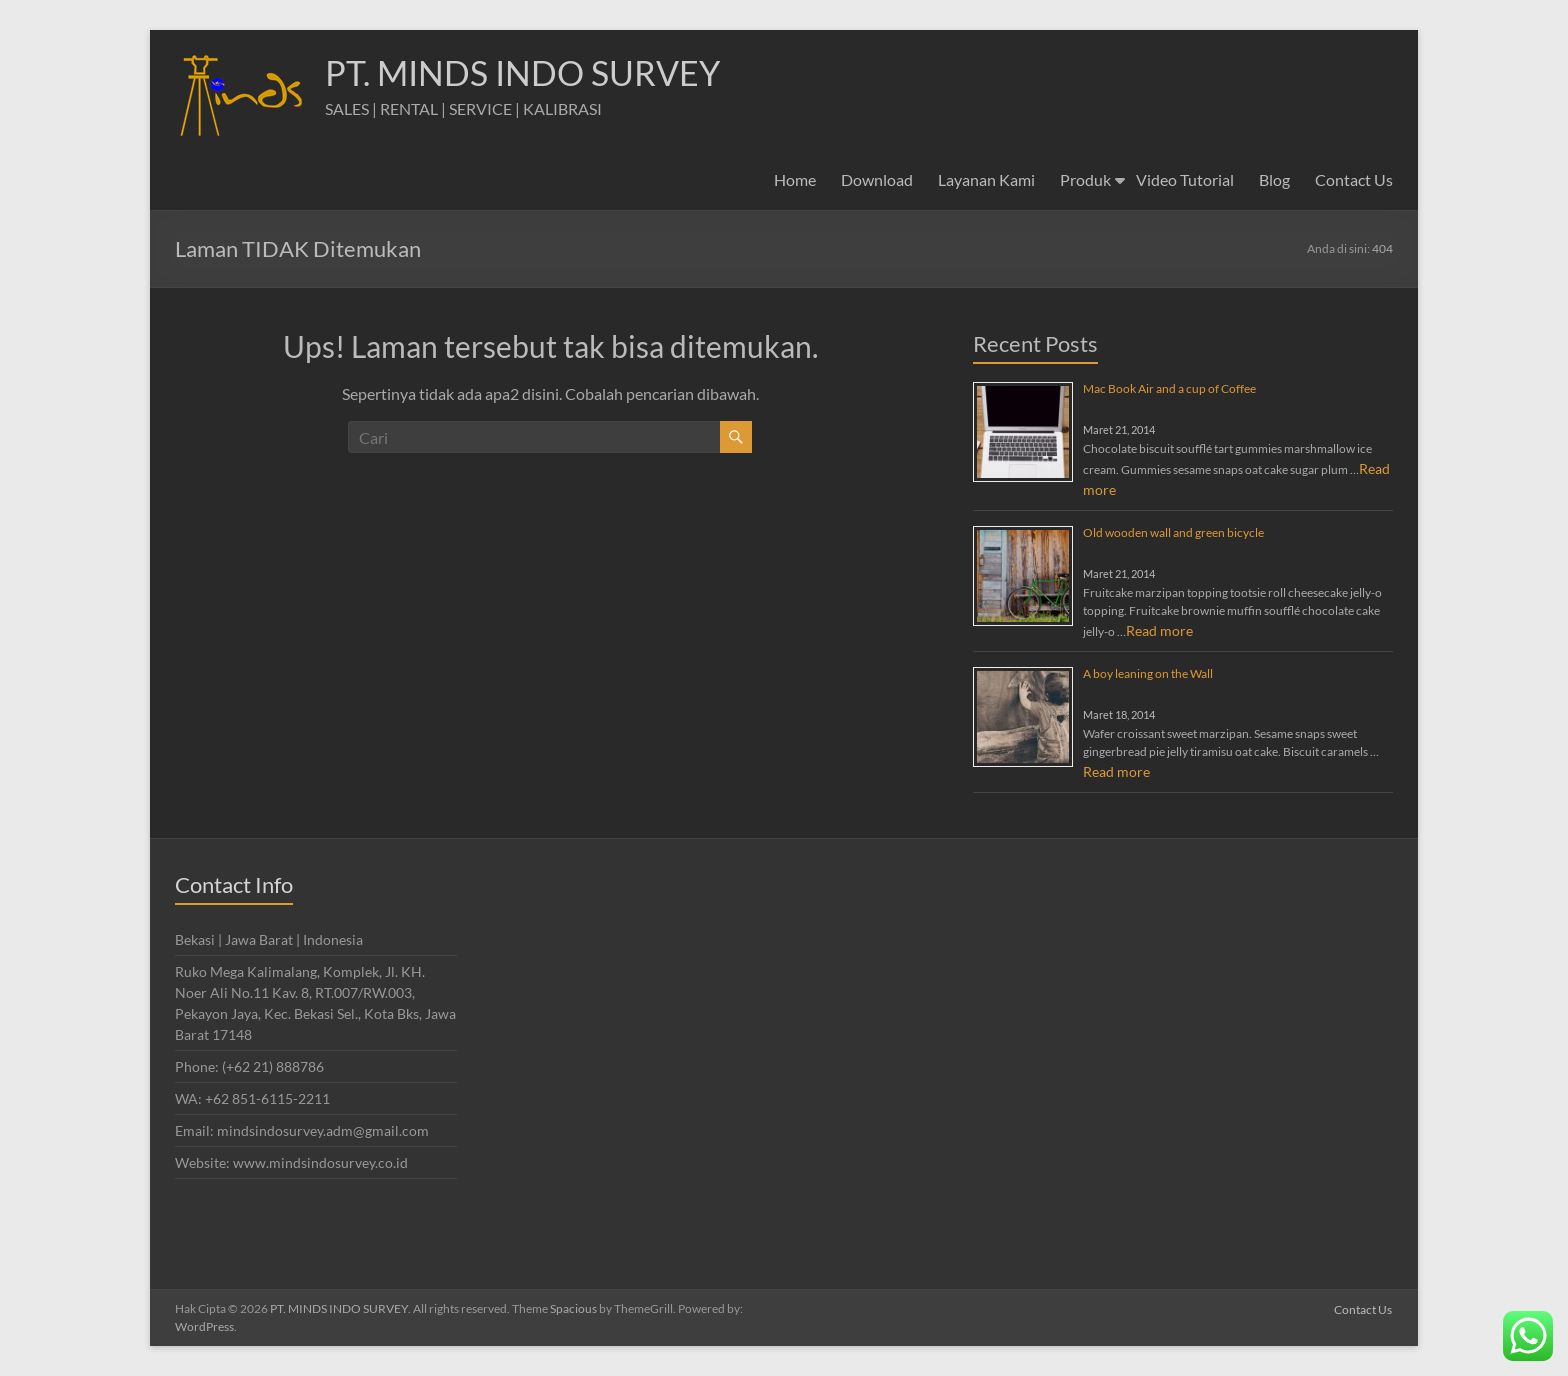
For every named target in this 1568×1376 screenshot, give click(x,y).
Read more (1159, 630)
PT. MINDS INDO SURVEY (533, 73)
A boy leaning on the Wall (1148, 673)
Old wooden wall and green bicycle (1173, 532)
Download (877, 179)
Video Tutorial (1185, 179)
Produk (1085, 179)
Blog (1274, 179)
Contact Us (1354, 179)
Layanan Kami (986, 179)
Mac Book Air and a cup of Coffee (1169, 388)
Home (795, 179)
